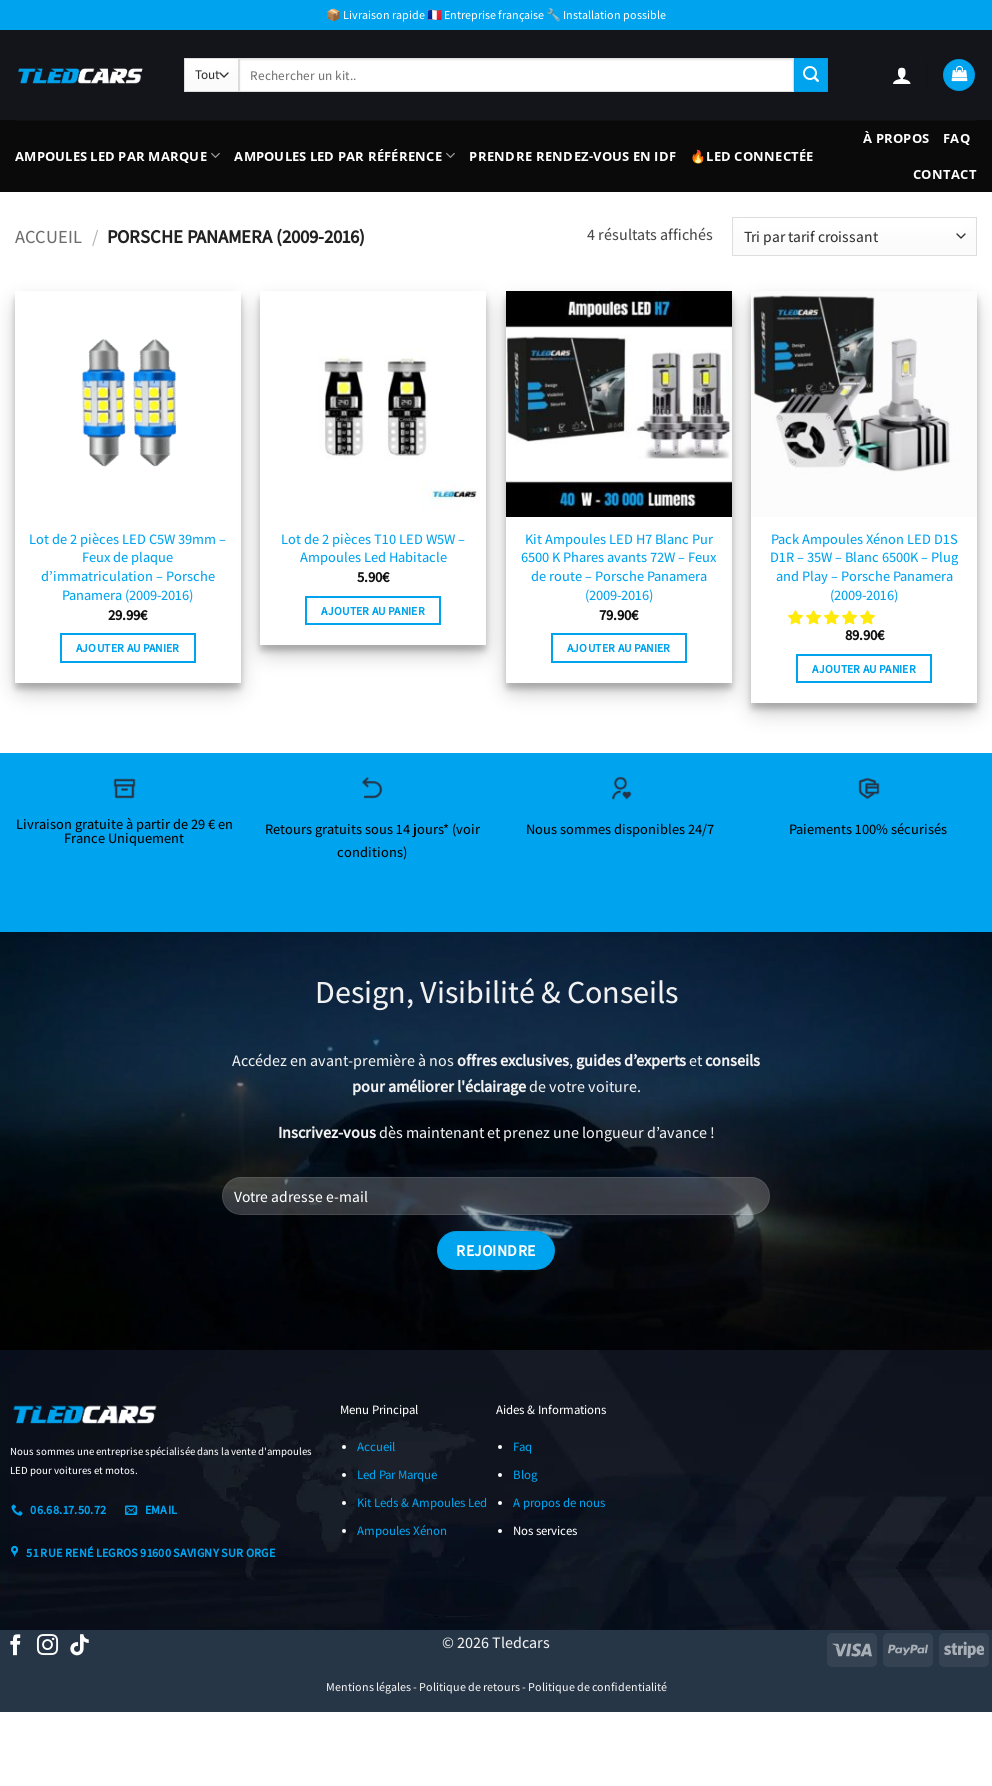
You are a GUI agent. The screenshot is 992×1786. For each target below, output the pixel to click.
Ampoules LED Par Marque (117, 155)
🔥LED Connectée (752, 156)
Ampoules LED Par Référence (344, 155)
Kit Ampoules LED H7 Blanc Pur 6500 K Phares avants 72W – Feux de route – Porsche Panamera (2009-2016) (618, 567)
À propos (896, 138)
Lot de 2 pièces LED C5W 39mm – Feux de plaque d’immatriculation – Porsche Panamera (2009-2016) (127, 567)
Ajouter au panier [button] (128, 647)
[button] (902, 75)
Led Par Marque (397, 1474)
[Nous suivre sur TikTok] (79, 1646)
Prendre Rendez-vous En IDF (572, 156)
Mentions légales (368, 1686)
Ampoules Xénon (402, 1530)
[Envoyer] (811, 75)
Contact (945, 174)
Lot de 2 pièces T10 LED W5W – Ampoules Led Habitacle (373, 548)
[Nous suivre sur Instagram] (47, 1646)
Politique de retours (469, 1686)
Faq (522, 1446)
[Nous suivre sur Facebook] (15, 1646)
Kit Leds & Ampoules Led (422, 1502)
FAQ (956, 138)
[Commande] (854, 236)
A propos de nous (559, 1502)
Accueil (48, 236)
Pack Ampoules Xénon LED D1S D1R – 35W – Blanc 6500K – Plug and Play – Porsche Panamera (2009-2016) (864, 567)
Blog (525, 1474)
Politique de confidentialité (597, 1686)
